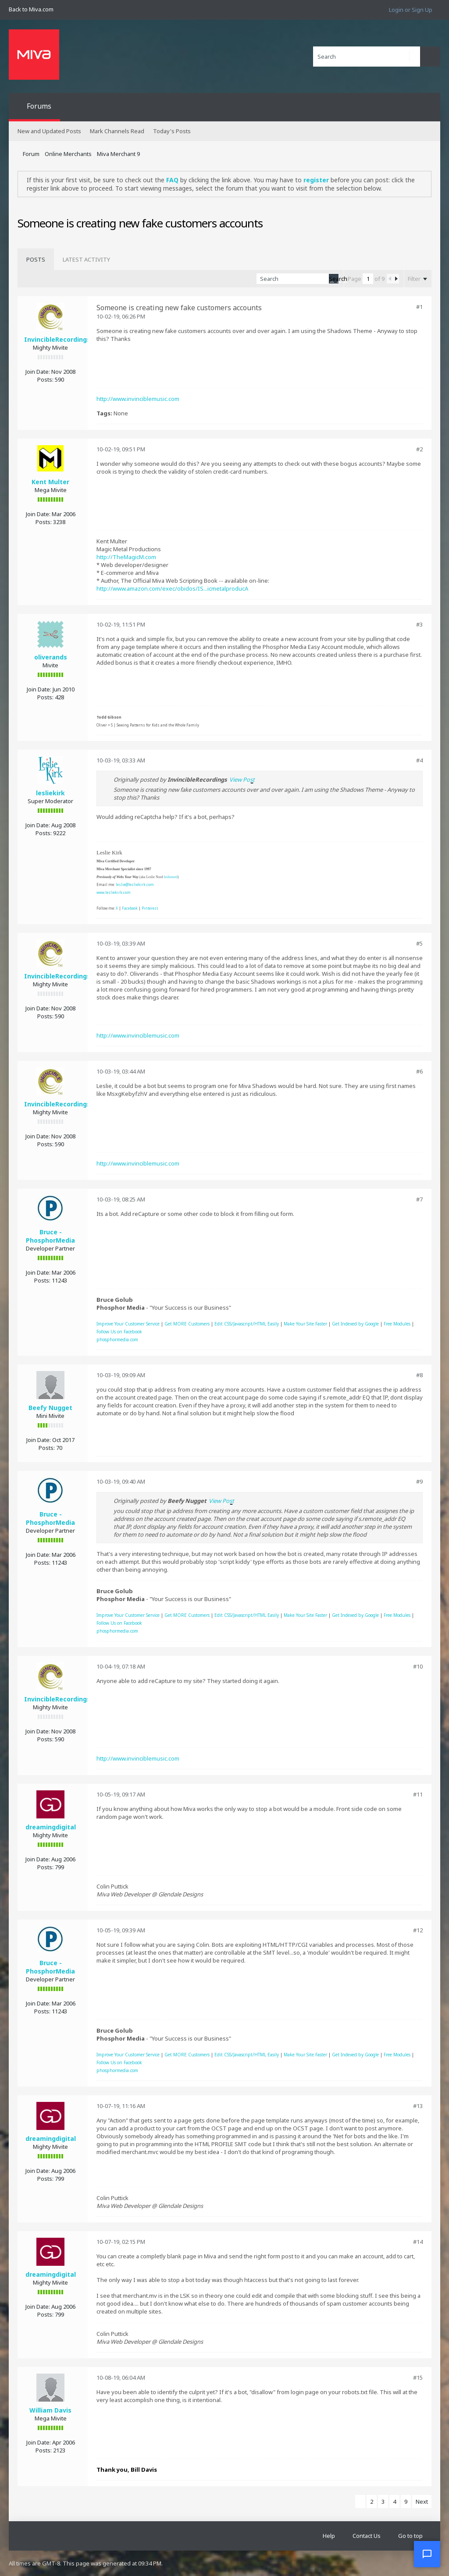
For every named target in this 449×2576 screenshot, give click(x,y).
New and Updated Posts (49, 131)
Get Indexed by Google (355, 1324)
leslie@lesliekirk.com (135, 884)
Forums (39, 106)
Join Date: (37, 372)
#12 (418, 1930)
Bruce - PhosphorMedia (50, 1236)
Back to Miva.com (31, 9)
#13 (418, 2106)
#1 (419, 307)
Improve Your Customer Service (128, 1324)
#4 (419, 760)
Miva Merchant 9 (118, 154)
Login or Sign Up (410, 10)
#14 (418, 2242)
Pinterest (150, 908)
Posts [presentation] (35, 259)
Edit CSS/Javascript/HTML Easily (246, 1324)
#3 (419, 624)
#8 (419, 1375)
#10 (418, 1666)
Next (422, 2501)
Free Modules (397, 1324)
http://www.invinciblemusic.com (137, 399)
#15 (418, 2377)
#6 (419, 1071)
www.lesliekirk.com (113, 892)
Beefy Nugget (50, 1407)
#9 (419, 1481)
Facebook (130, 908)
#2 (419, 449)
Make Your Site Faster (305, 1324)
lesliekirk (50, 793)
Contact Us (367, 2536)
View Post (242, 779)
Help (329, 2536)
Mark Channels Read (117, 131)
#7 (419, 1199)
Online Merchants (68, 154)
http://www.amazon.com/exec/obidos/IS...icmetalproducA (172, 588)
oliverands (50, 657)
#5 (419, 943)
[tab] (36, 259)
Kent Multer (50, 482)
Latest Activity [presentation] (86, 259)
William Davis (50, 2410)
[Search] (366, 56)
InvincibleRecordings (57, 339)
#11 (418, 1794)
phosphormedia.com (117, 1339)
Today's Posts (172, 131)
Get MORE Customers (187, 1324)
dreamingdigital (50, 1827)
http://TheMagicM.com (126, 557)
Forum (31, 154)
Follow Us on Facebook (119, 1332)
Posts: (45, 379)
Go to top (410, 2536)
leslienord (171, 877)
